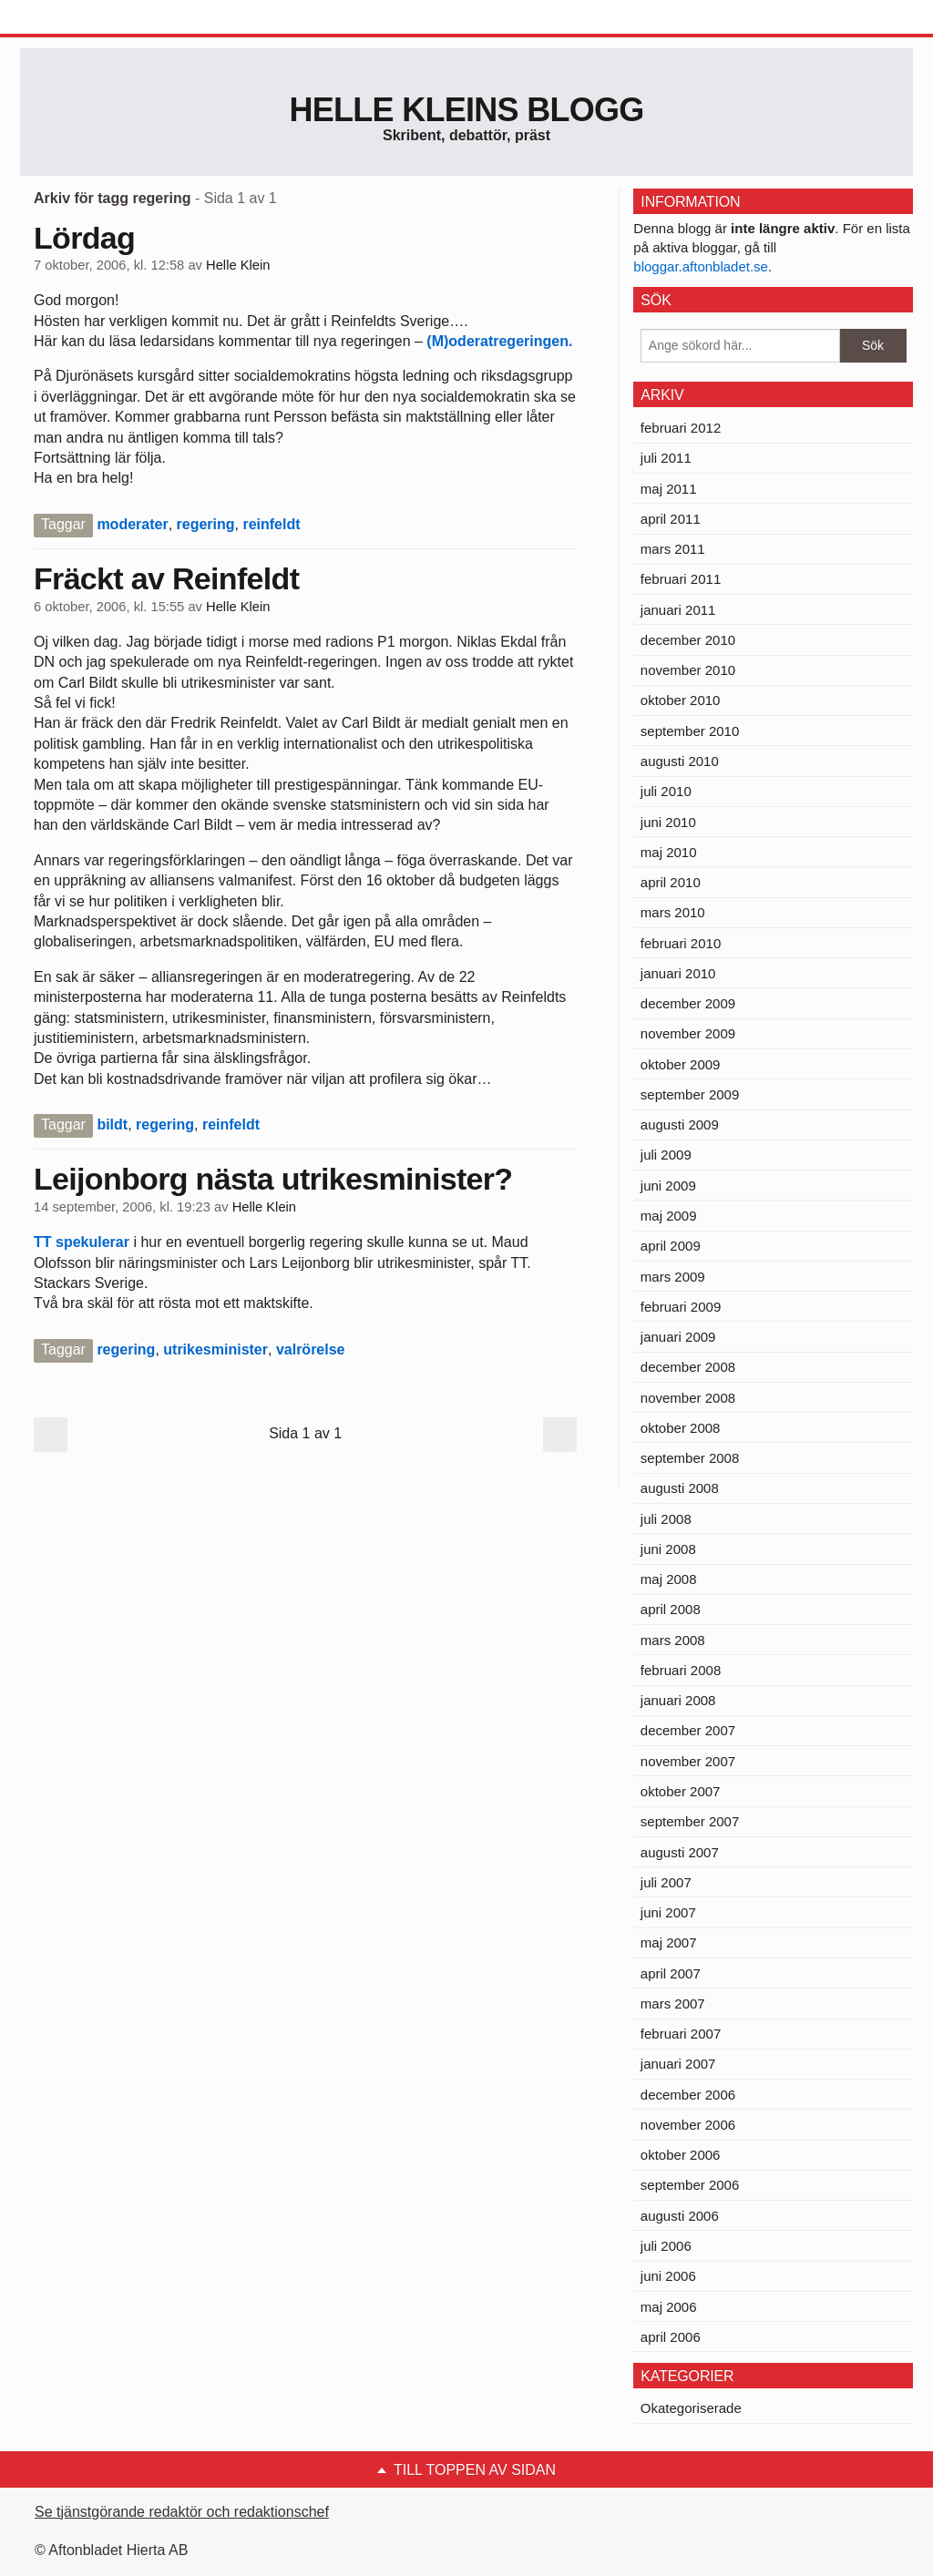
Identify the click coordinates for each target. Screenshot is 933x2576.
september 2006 (690, 2185)
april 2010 (671, 882)
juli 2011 (666, 457)
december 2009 (688, 1003)
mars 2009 (673, 1276)
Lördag (84, 237)
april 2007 (671, 1973)
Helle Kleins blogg (466, 109)
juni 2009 (668, 1185)
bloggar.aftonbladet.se (700, 266)
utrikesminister (215, 1349)
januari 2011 (678, 610)
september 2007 (690, 1821)
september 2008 (690, 1458)
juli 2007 (666, 1882)
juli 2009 (666, 1154)
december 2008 (688, 1367)
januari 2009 (678, 1336)
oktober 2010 (681, 700)
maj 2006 (669, 2307)
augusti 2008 (680, 1488)
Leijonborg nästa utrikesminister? (273, 1178)
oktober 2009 (681, 1064)
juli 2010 (666, 791)
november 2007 (688, 1761)
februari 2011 (681, 579)
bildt (112, 1124)
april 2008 (671, 1609)
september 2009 (690, 1094)
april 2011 (671, 518)
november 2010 (688, 670)
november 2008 (688, 1398)
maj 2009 (669, 1215)
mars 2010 (673, 912)
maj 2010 (669, 852)
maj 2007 (669, 1942)
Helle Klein (238, 265)
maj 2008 (669, 1579)
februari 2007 (681, 2033)
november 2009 (688, 1033)
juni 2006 (668, 2276)
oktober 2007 (681, 1791)
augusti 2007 (680, 1852)
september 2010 (690, 731)
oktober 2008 (681, 1428)
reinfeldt (271, 524)
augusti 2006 (680, 2215)
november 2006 (688, 2124)
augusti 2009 (680, 1124)
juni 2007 (668, 1912)
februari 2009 (681, 1306)
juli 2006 (666, 2246)
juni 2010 (668, 822)
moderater (132, 524)
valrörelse (310, 1349)
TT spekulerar (83, 1242)
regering (206, 524)
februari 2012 (681, 427)
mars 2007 (673, 2003)
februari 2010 (681, 943)
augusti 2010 (680, 761)
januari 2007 (678, 2063)
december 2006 (688, 2094)
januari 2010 (678, 973)
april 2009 (671, 1245)
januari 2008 (678, 1700)
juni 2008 (668, 1549)
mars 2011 (673, 549)
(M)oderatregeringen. (499, 341)
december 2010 (688, 640)
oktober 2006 (681, 2154)
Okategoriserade (691, 2408)
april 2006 (671, 2337)
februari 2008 (681, 1670)
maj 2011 (669, 488)
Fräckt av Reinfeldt (166, 578)
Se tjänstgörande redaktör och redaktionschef (182, 2512)
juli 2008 (666, 1519)
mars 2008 (673, 1640)
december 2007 (688, 1730)
